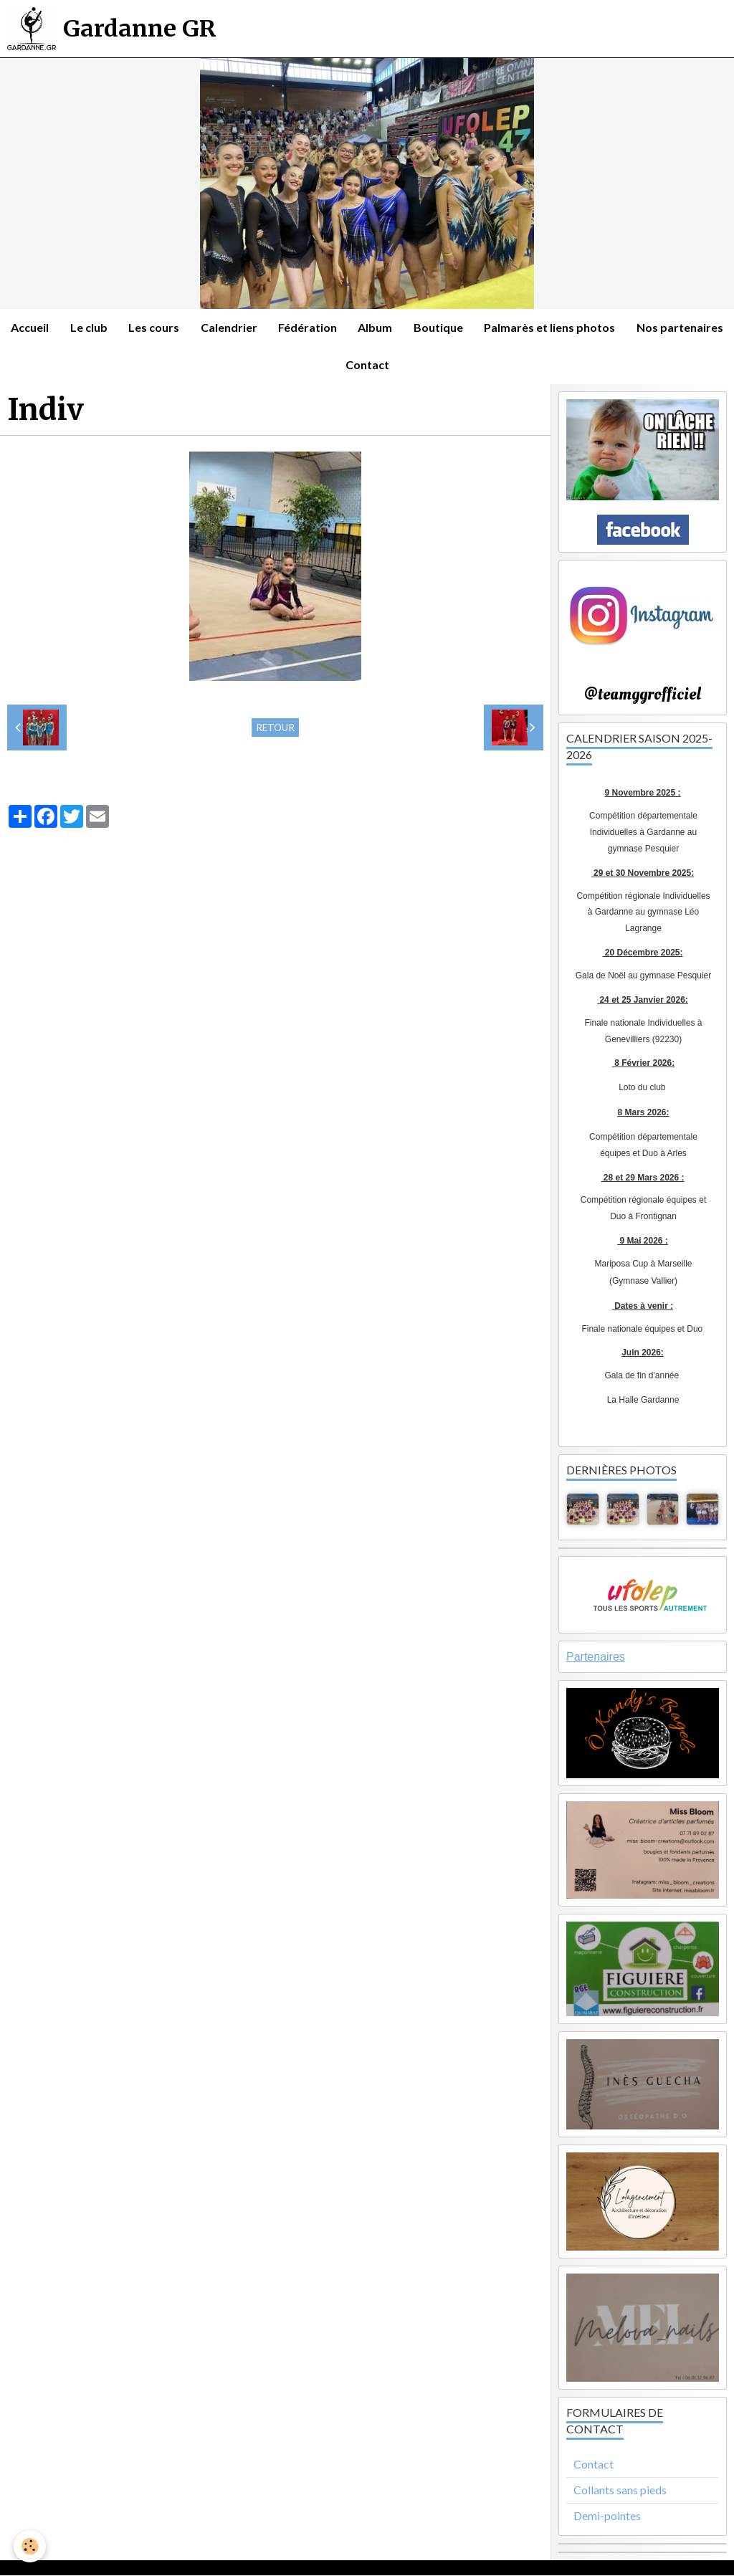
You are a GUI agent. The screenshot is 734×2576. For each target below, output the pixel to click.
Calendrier (282, 327)
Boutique (493, 327)
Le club (142, 327)
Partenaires (595, 1657)
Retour (275, 728)
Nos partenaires (334, 365)
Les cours (207, 327)
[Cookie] (30, 2546)
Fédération (362, 327)
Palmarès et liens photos (605, 327)
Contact (421, 365)
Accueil (83, 327)
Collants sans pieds (620, 2490)
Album (430, 327)
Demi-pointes (607, 2516)
